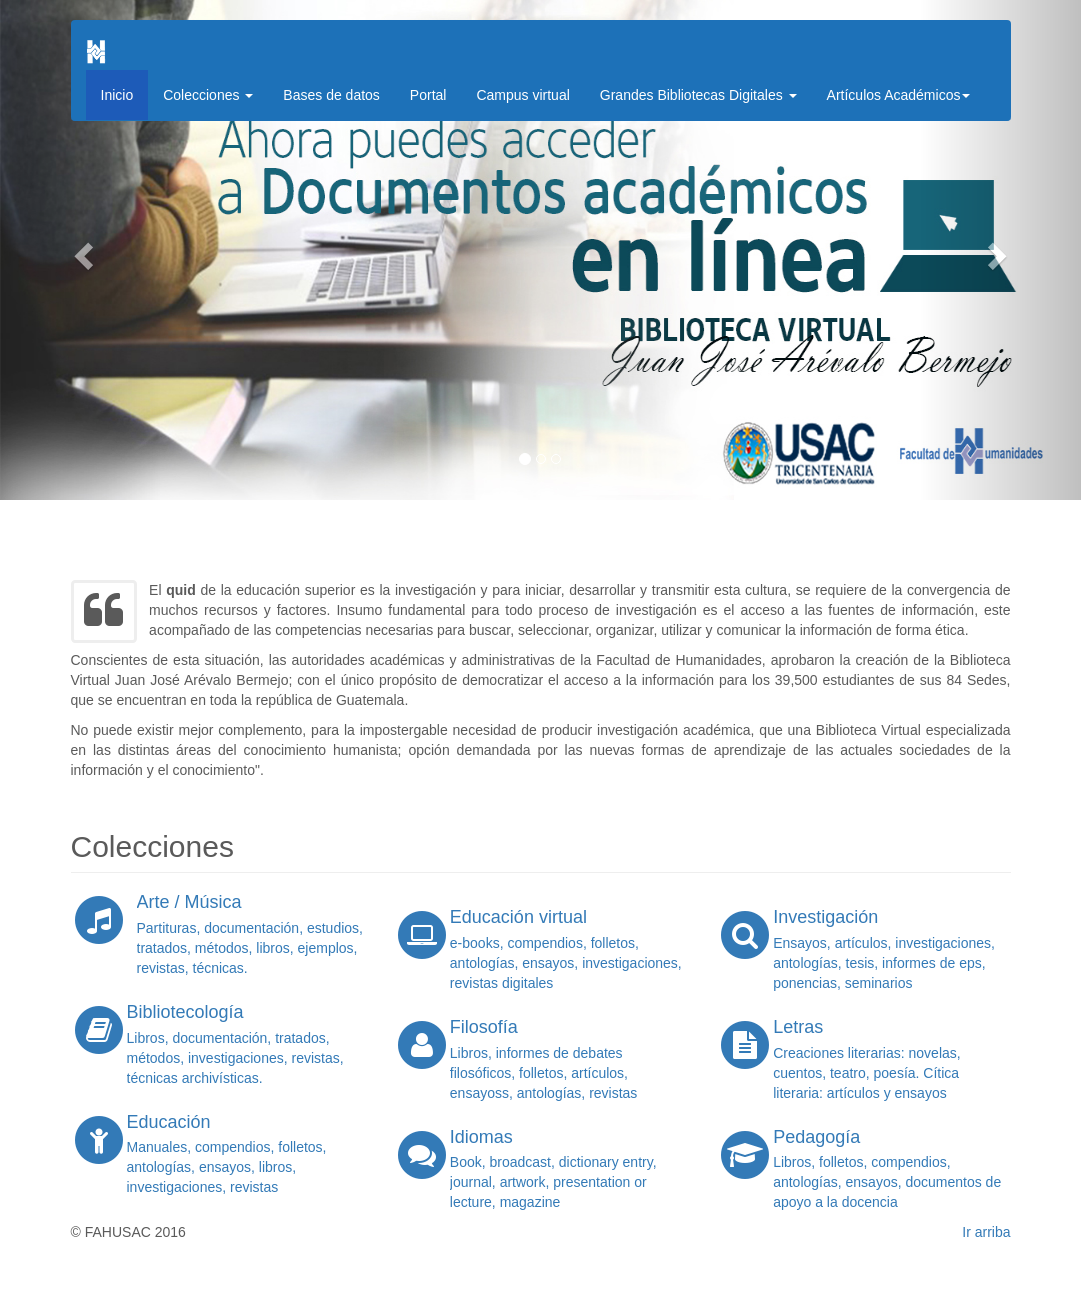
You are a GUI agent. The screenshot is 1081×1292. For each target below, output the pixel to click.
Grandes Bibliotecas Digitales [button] (698, 95)
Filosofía (484, 1027)
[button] (81, 250)
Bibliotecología (185, 1012)
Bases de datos (331, 95)
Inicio (117, 95)
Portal (428, 95)
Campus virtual (522, 95)
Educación (169, 1122)
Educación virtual (518, 917)
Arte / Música (189, 902)
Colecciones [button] (208, 95)
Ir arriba (986, 1232)
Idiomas (481, 1137)
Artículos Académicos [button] (899, 95)
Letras (798, 1027)
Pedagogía (816, 1137)
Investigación (825, 917)
